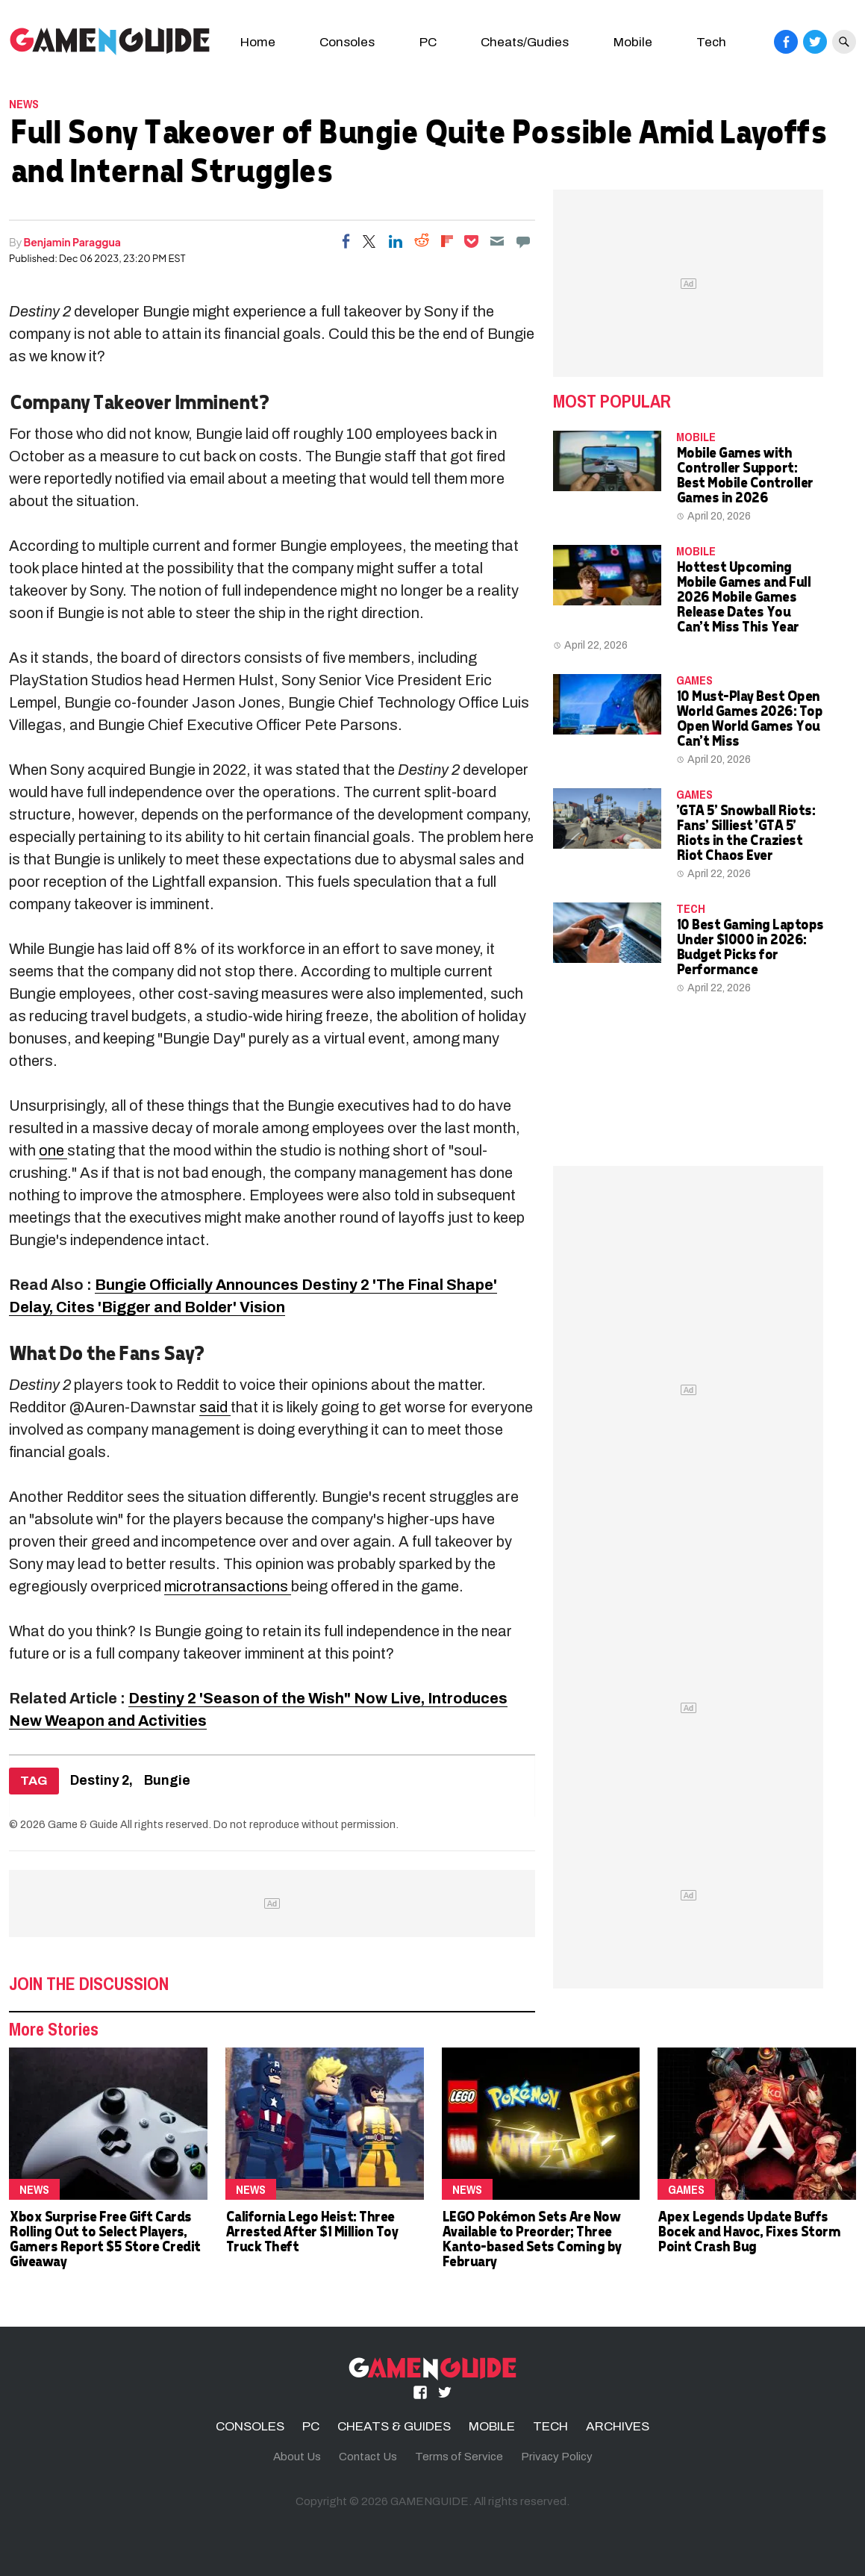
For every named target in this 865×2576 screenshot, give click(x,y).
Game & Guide (83, 1824)
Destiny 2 (99, 1781)
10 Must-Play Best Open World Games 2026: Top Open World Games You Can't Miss (749, 718)
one (53, 1150)
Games (694, 680)
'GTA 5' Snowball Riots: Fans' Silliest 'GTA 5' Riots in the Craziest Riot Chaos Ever (745, 832)
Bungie (167, 1781)
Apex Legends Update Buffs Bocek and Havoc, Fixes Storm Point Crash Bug (749, 2230)
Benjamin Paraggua (72, 242)
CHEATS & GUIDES (394, 2426)
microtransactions (227, 1586)
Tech (711, 42)
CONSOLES (250, 2426)
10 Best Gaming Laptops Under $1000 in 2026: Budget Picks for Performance (749, 946)
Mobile (632, 42)
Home (257, 42)
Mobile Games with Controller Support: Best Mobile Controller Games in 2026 (744, 474)
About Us (297, 2457)
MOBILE (696, 436)
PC (428, 42)
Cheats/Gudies (525, 42)
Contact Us (368, 2457)
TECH (690, 908)
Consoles (347, 42)
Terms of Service (459, 2457)
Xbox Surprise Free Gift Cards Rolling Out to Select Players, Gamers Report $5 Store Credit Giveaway (104, 2238)
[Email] (497, 241)
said (215, 1407)
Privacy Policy (557, 2457)
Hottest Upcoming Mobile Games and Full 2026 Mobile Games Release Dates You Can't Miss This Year (743, 596)
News (24, 104)
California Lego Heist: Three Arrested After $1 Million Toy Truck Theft (311, 2230)
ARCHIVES (617, 2426)
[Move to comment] (523, 241)
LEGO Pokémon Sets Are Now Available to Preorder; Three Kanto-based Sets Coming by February (531, 2238)
